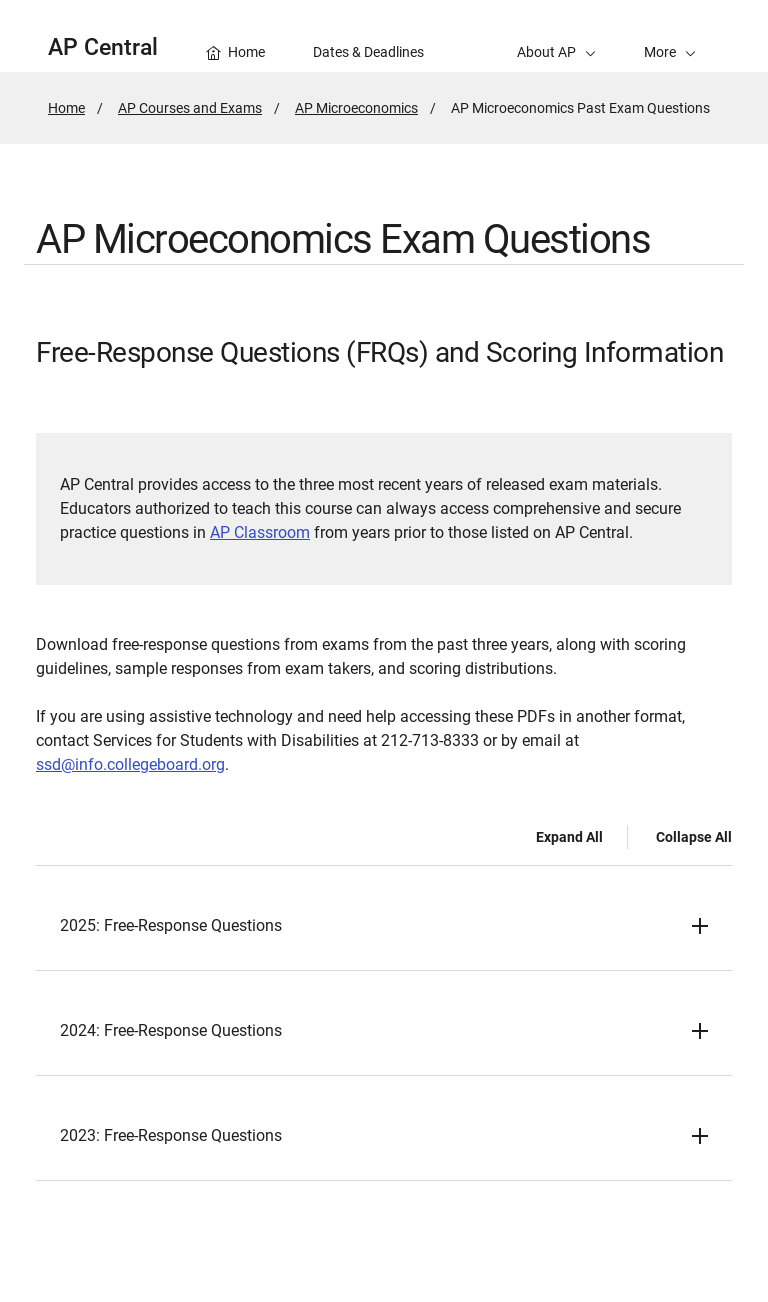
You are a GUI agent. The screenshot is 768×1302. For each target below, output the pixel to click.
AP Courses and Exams (190, 108)
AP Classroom (260, 532)
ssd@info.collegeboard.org (130, 764)
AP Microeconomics (356, 108)
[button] (670, 36)
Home (66, 108)
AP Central (103, 47)
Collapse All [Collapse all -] (694, 837)
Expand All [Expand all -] (569, 837)
